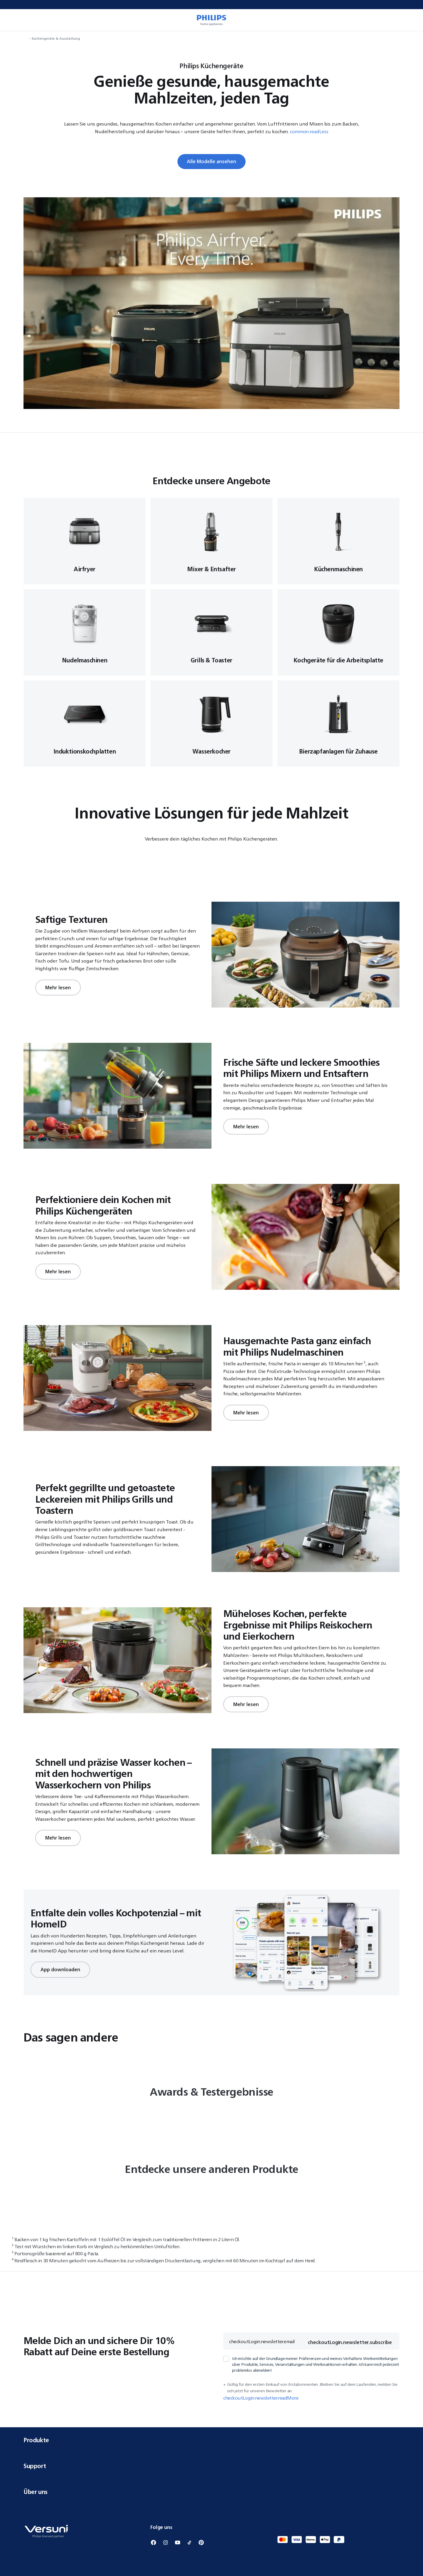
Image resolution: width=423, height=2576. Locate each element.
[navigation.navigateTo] (25, 38)
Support (212, 2466)
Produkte (212, 2440)
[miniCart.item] (410, 20)
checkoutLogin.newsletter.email (262, 2341)
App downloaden (60, 1969)
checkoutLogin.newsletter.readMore (260, 2398)
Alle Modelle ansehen (211, 161)
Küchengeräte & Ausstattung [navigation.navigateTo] (56, 38)
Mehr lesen (58, 987)
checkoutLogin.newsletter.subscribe (350, 2342)
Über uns (212, 2492)
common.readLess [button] (309, 131)
